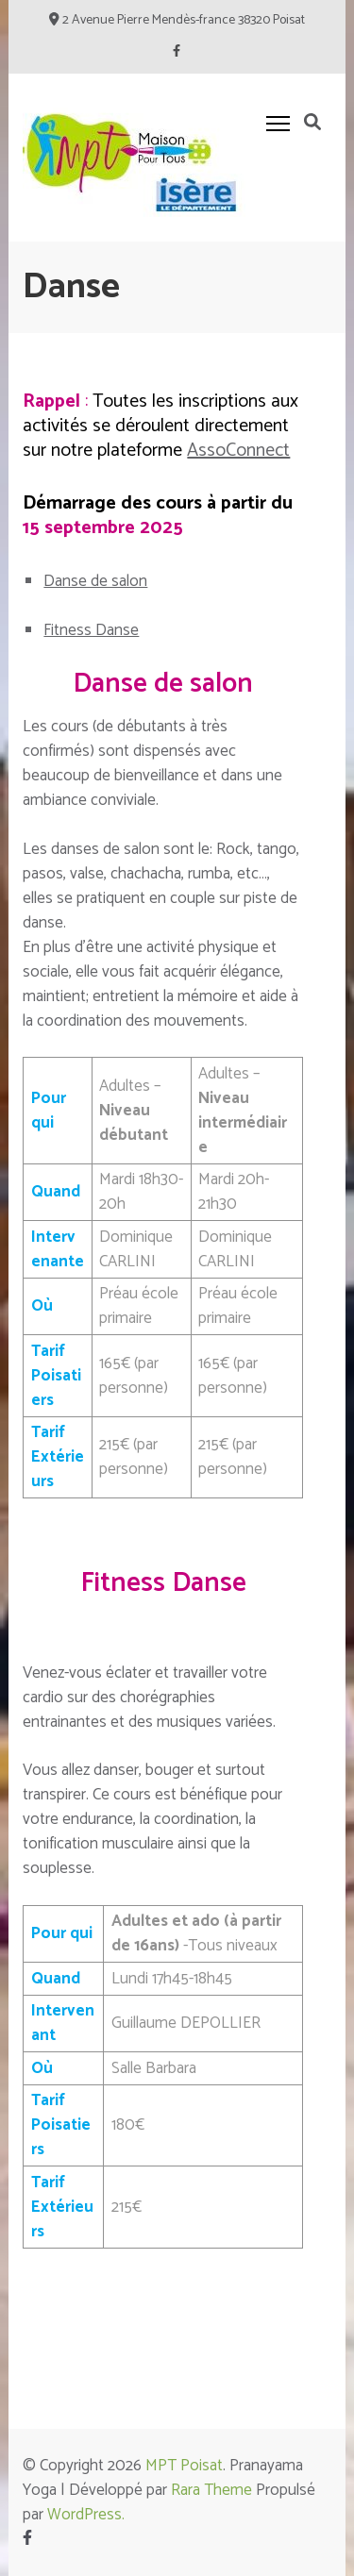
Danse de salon (95, 581)
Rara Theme (211, 2490)
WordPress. (86, 2514)
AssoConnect (238, 450)
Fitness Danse (91, 630)
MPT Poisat (184, 2465)
